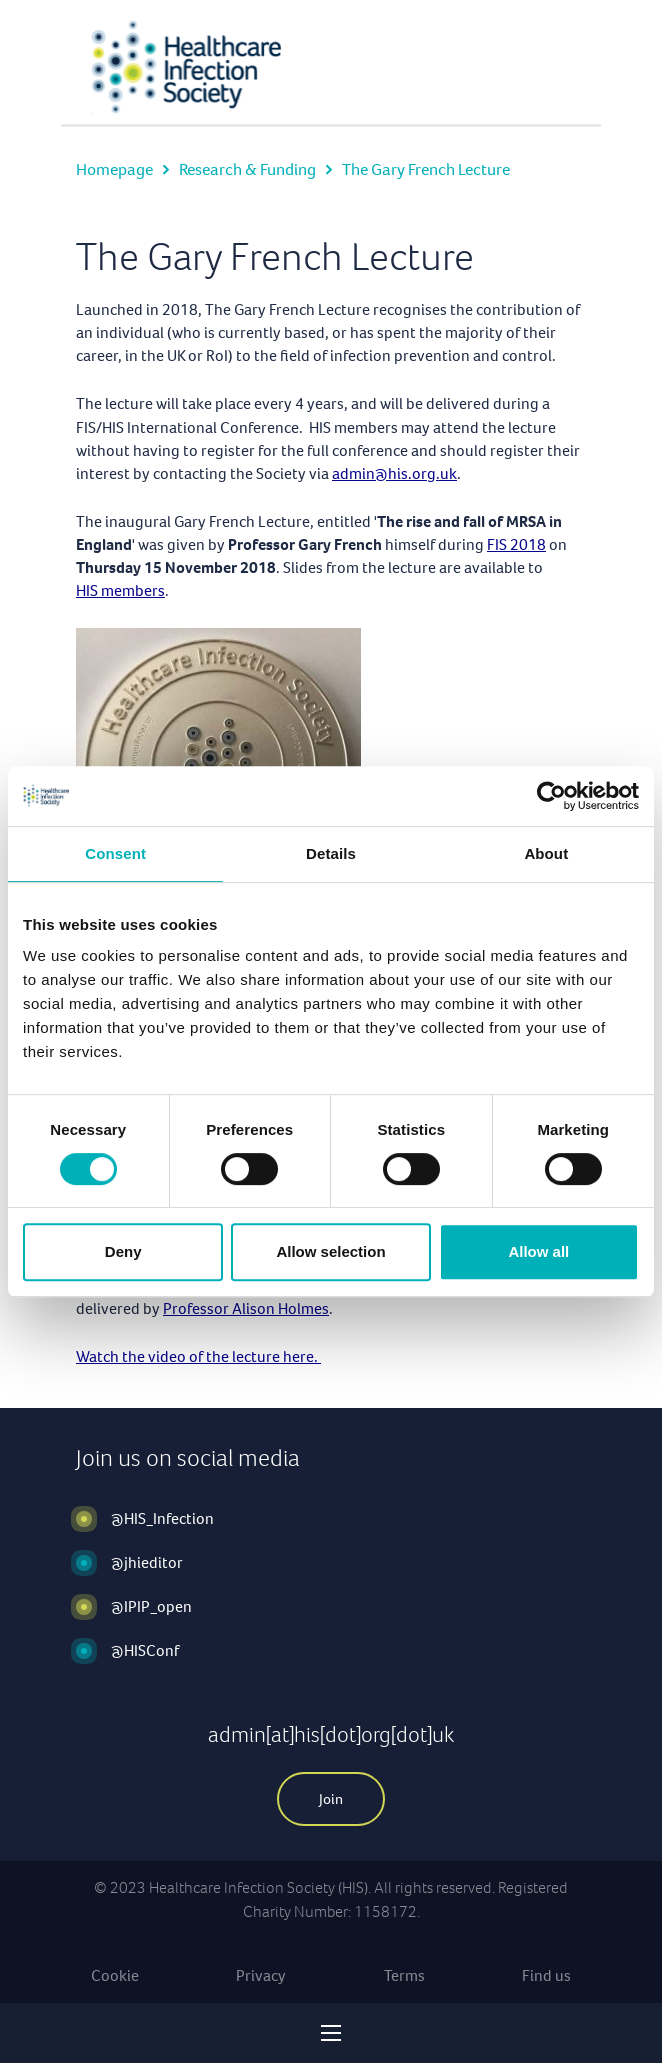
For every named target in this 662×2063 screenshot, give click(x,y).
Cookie (115, 1975)
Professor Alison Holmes (246, 1308)
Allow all (538, 1251)
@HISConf (145, 1650)
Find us (546, 1975)
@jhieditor (147, 1562)
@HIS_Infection (162, 1518)
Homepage (114, 169)
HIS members (120, 590)
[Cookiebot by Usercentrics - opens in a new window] (551, 796)
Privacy (261, 1975)
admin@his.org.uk (394, 473)
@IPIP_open (151, 1606)
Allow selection (330, 1251)
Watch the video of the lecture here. (198, 1356)
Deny (123, 1251)
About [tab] (546, 853)
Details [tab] (331, 853)
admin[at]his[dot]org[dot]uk (331, 1734)
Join (331, 1799)
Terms (404, 1975)
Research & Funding (247, 169)
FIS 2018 (516, 544)
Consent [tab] (115, 853)
